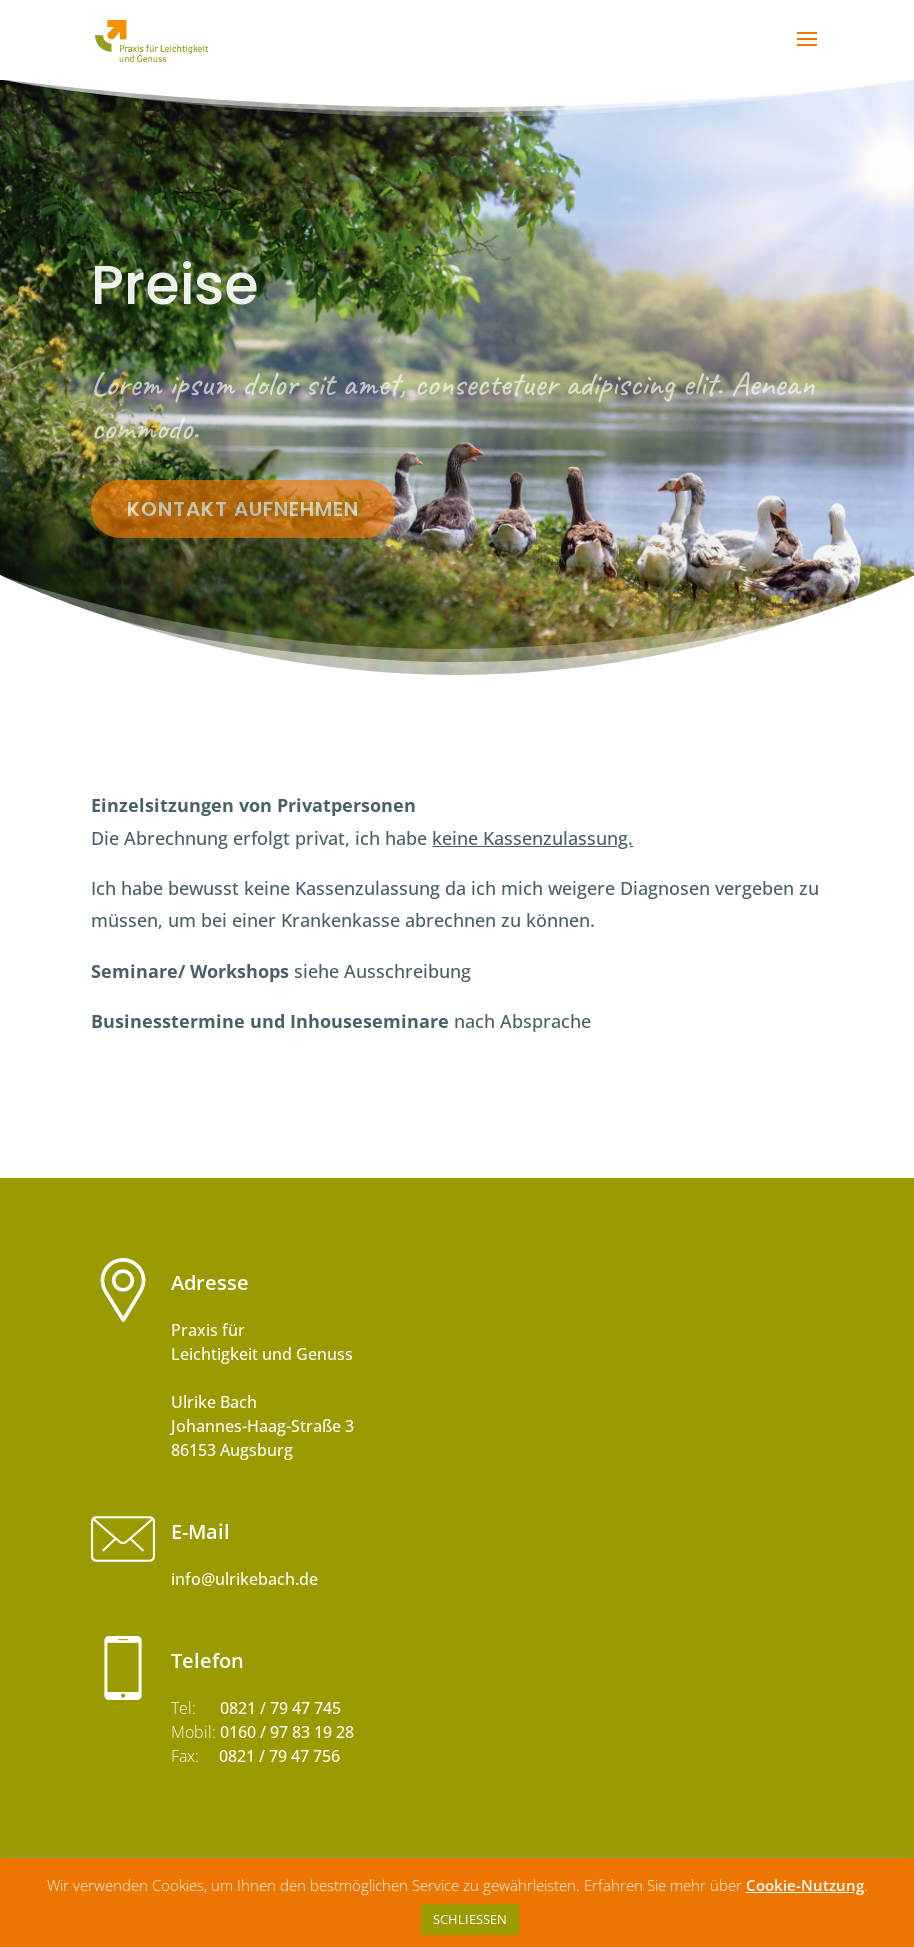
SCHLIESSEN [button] (470, 1919)
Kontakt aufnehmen (243, 509)
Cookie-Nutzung (805, 1885)
